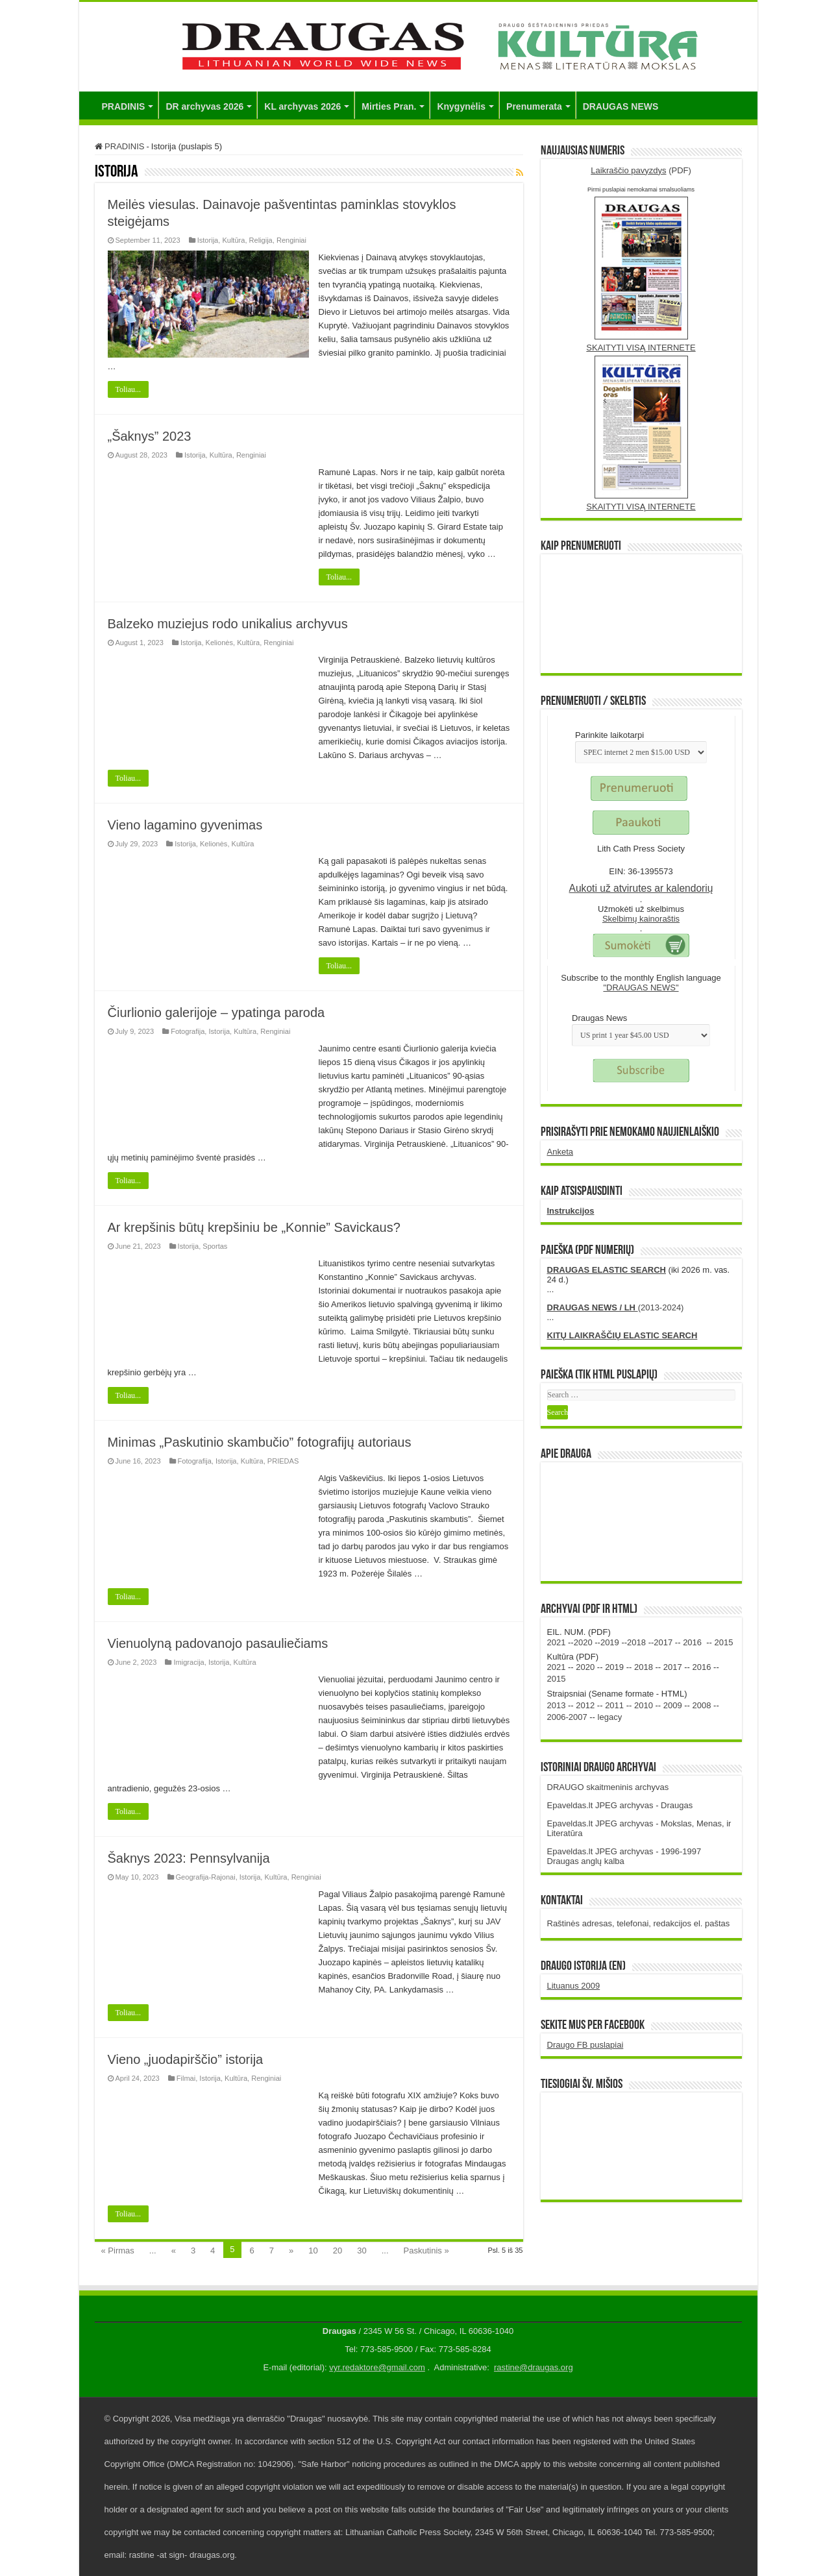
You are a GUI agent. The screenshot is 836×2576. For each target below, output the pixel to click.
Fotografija (187, 1031)
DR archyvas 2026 (204, 106)
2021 (556, 1642)
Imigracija (188, 1662)
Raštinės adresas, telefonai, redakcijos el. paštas (638, 1923)
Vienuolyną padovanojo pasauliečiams (218, 1643)
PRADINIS (123, 106)
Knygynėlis (461, 106)
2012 (585, 1705)
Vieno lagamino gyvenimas (185, 825)
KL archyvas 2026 (302, 106)
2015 (724, 1642)
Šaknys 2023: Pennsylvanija (189, 1858)
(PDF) (641, 170)
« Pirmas (117, 2250)
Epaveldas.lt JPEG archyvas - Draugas (620, 1805)
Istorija (208, 240)
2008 (702, 1705)
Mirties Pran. (389, 106)
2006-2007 (567, 1717)
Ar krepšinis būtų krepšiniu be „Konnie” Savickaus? (254, 1227)
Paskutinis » (426, 2250)
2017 (663, 1642)
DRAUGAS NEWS (621, 106)
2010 (643, 1705)
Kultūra (233, 240)
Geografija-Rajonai (206, 1877)
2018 (636, 1642)
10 (312, 2250)
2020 (583, 1642)
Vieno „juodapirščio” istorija (186, 2059)
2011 (614, 1705)
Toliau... (128, 389)
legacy (610, 1717)
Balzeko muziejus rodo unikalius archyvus (228, 624)
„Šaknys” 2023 (149, 436)
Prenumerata (534, 106)
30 (361, 2250)
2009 (672, 1705)
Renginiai (291, 240)
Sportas (215, 1246)
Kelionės (219, 642)
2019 (609, 1642)
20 (337, 2250)
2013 (556, 1705)
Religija (261, 240)
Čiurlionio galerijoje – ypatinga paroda (216, 1012)
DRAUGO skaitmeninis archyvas (608, 1787)
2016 (692, 1642)
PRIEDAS (283, 1461)
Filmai (186, 2078)
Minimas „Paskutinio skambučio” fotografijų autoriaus (260, 1442)
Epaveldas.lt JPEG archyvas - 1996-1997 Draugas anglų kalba (624, 1856)
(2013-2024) (615, 1307)
